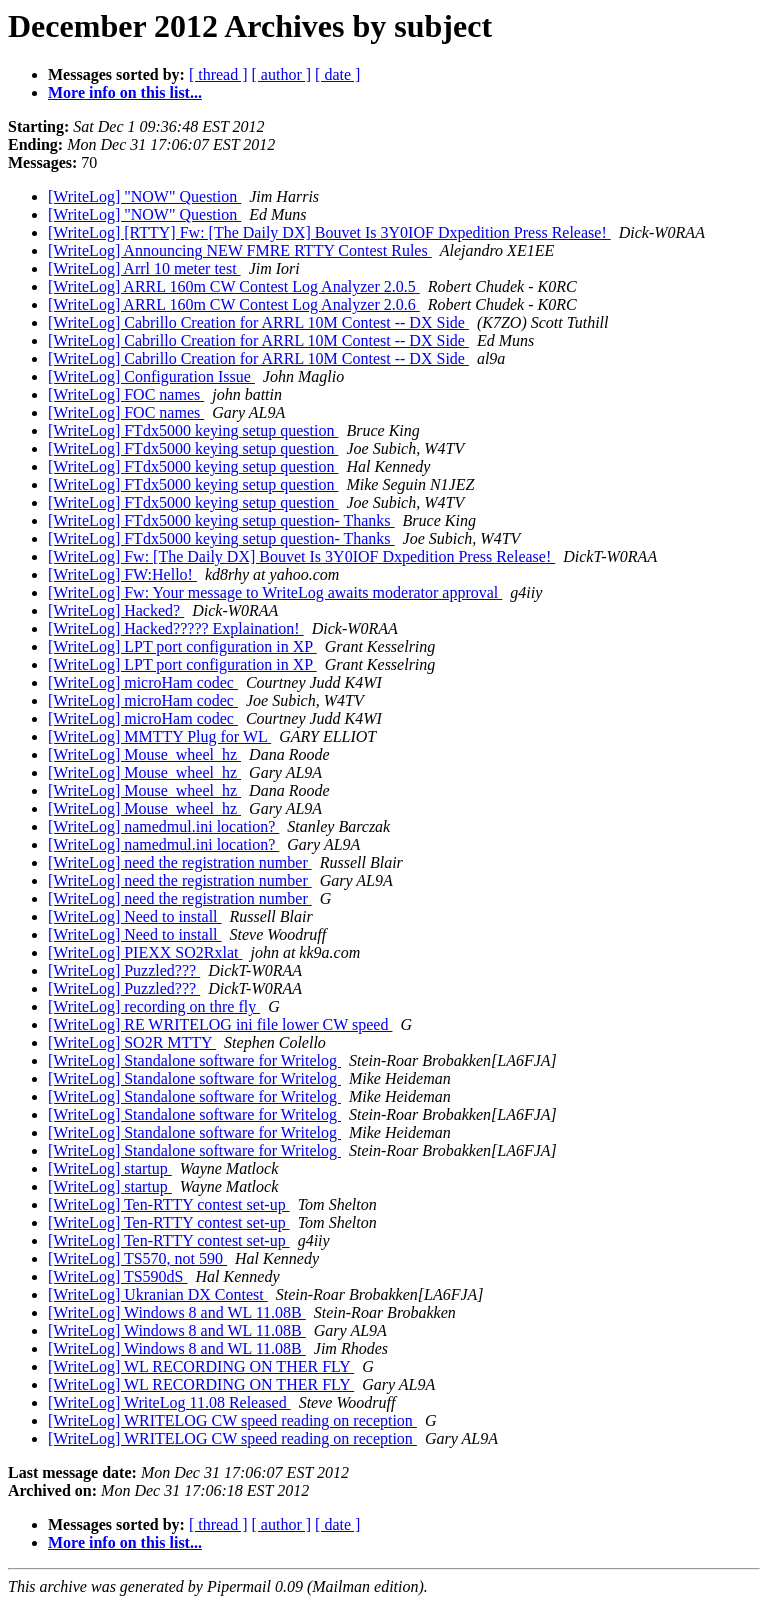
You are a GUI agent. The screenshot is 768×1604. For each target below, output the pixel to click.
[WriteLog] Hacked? (116, 610)
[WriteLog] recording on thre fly (154, 1006)
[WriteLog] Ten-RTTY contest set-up (169, 1204)
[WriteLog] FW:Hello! (122, 574)
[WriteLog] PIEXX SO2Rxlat (145, 952)
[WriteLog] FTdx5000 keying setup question (193, 430)
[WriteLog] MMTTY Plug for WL (159, 736)
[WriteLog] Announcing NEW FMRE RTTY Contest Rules (240, 250)
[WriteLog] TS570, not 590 (137, 1258)
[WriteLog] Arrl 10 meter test (144, 268)
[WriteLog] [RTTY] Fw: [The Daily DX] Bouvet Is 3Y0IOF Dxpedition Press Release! (329, 232)
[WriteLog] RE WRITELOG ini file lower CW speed (220, 1024)
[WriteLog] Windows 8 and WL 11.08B (177, 1312)
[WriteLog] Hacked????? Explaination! (176, 628)
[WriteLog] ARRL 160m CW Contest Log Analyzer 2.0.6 (234, 304)
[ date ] (337, 74)
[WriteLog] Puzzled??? (124, 970)
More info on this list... (125, 92)
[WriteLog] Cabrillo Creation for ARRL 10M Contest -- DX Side (258, 322)
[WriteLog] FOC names (126, 394)
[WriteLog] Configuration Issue (151, 376)
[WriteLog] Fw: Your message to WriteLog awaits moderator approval (275, 592)
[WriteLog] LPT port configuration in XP (182, 646)
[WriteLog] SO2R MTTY (132, 1042)
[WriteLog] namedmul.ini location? (163, 826)
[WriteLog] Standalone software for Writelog (194, 1060)
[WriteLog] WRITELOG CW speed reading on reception (232, 1420)
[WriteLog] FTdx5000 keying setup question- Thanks (221, 520)
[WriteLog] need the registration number (180, 862)
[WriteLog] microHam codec (143, 682)
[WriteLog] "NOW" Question (144, 196)
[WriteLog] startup (110, 1168)
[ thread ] (218, 74)
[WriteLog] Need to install (135, 916)
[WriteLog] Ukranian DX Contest (158, 1294)
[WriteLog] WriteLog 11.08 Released (169, 1402)
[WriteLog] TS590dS (118, 1276)
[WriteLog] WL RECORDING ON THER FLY (201, 1366)
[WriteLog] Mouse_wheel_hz (144, 754)
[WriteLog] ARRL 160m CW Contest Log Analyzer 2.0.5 (234, 286)
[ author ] (282, 74)
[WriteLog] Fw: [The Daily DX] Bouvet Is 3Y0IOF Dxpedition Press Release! (301, 556)
